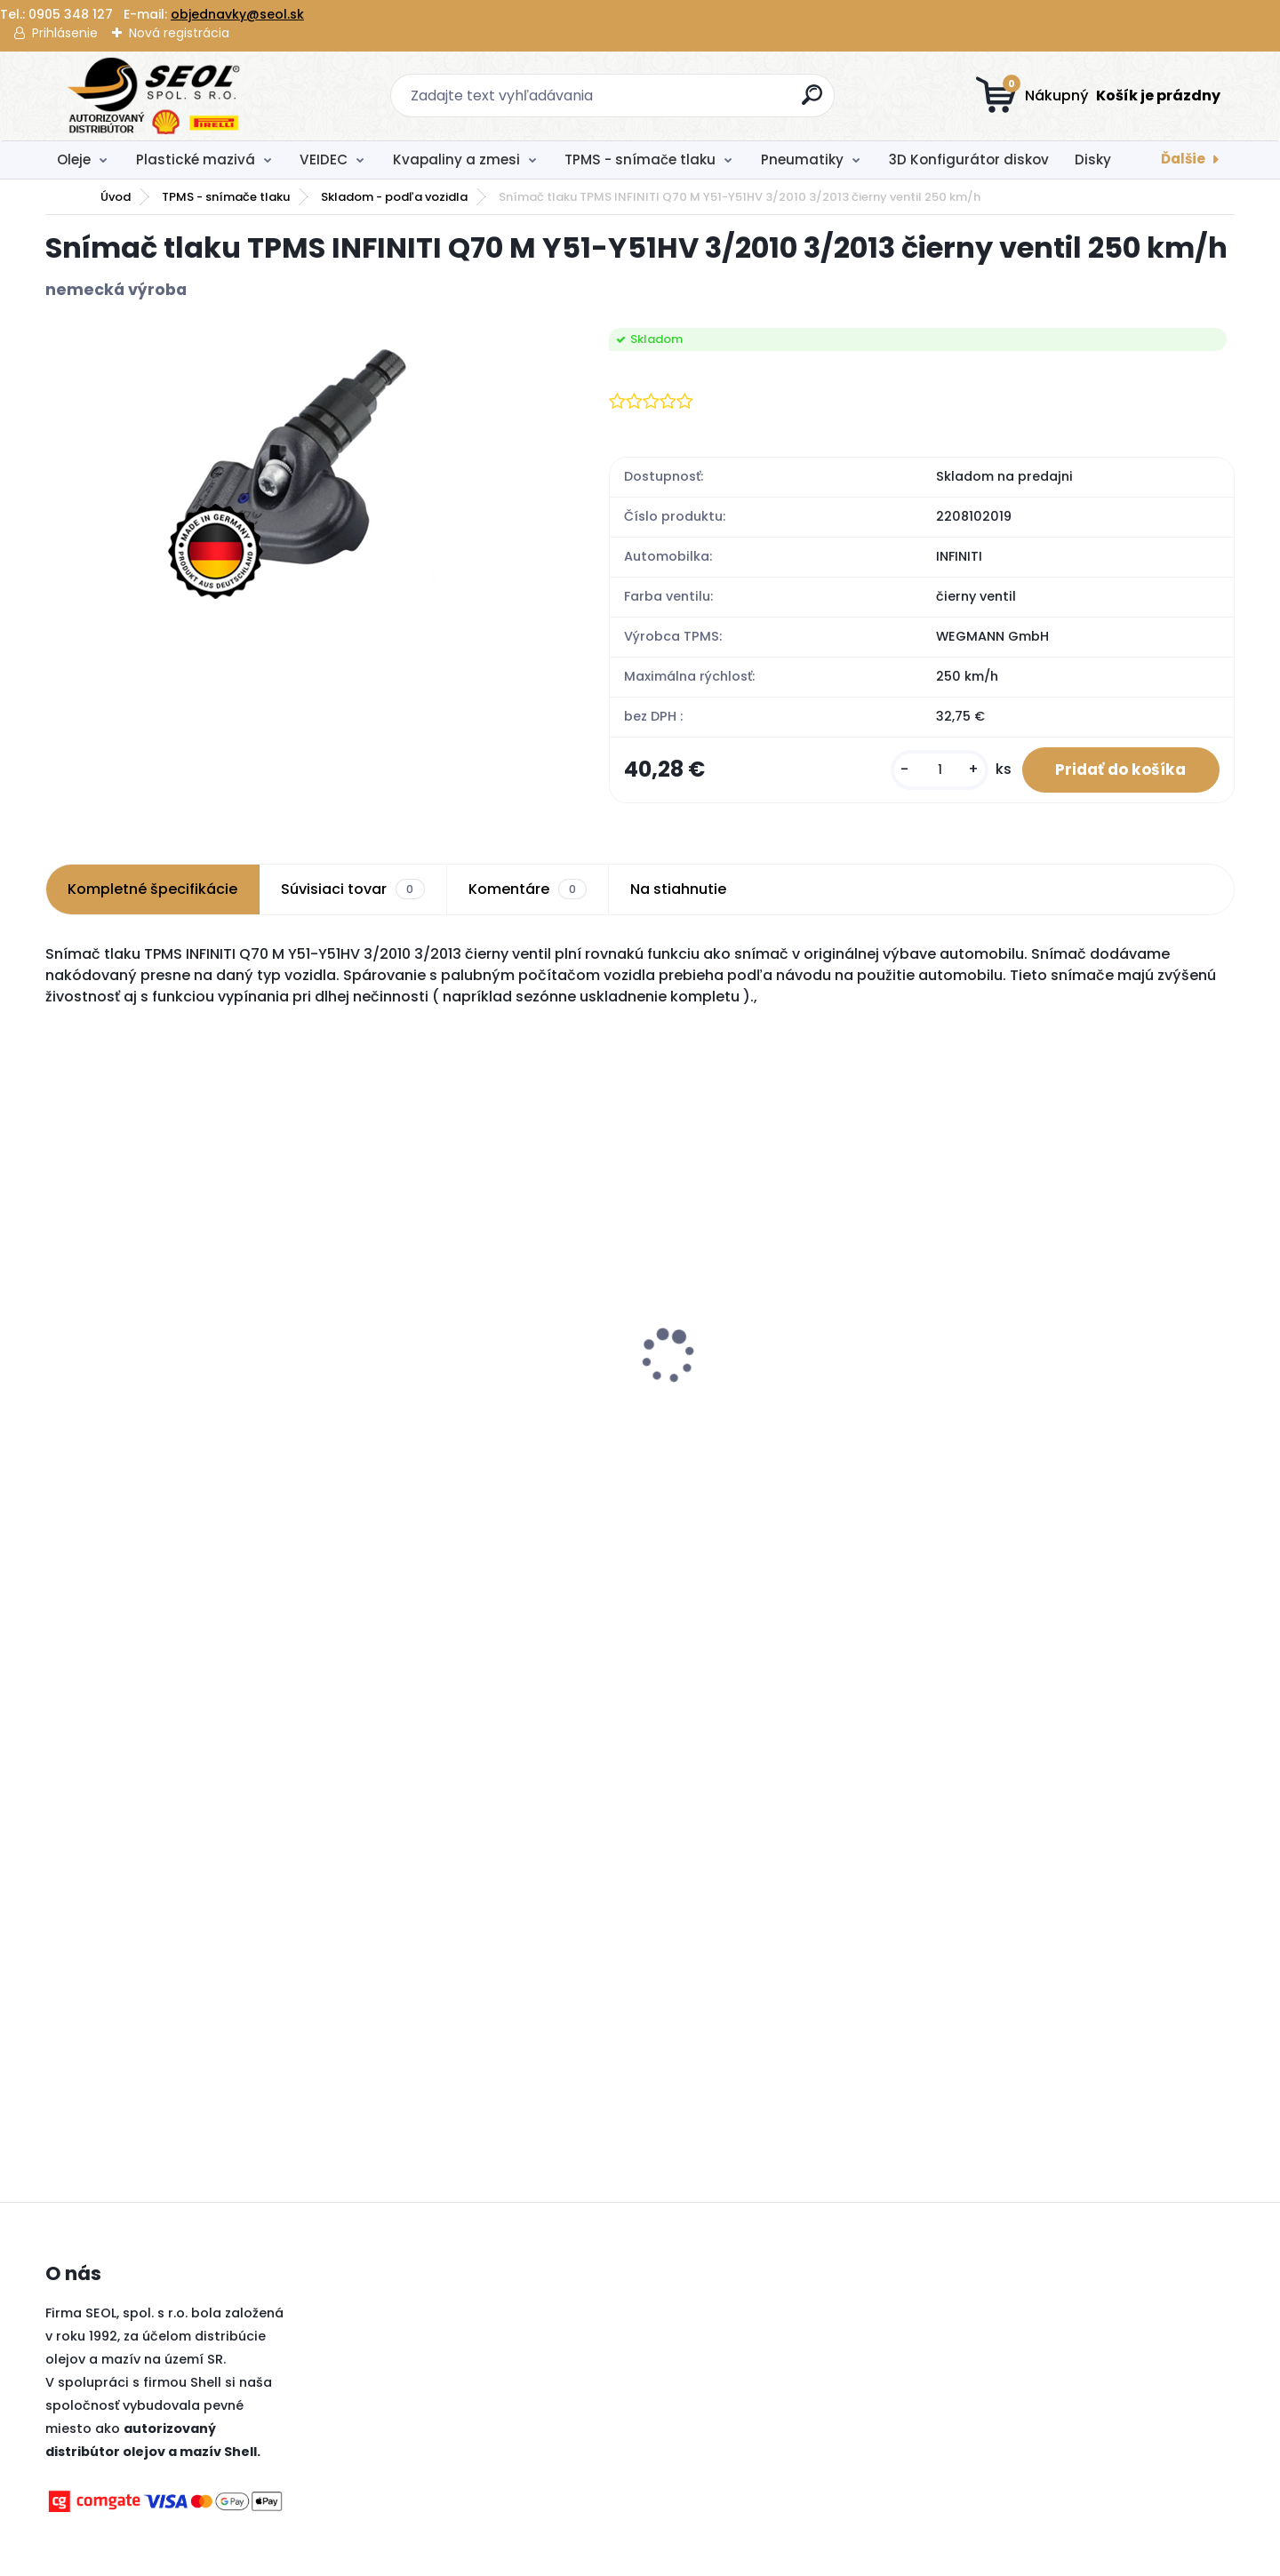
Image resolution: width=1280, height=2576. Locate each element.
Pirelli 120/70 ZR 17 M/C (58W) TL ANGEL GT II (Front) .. (190, 1406)
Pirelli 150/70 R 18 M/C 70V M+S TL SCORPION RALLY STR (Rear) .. (1063, 1406)
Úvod (115, 196)
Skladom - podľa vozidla (394, 196)
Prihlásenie (65, 33)
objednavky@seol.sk (237, 14)
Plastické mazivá (195, 159)
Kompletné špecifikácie (152, 891)
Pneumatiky (802, 159)
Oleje (74, 159)
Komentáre (527, 891)
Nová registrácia (179, 33)
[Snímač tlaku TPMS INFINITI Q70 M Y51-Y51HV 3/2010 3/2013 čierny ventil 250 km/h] (299, 466)
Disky (1093, 159)
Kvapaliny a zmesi (456, 159)
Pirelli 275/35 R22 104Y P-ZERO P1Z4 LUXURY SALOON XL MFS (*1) (769, 1371)
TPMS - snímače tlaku (640, 159)
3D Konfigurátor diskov (969, 159)
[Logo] (154, 96)
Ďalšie (1183, 158)
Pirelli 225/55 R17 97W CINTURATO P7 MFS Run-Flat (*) (477, 1397)
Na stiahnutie (678, 891)
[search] (814, 101)
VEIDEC (324, 159)
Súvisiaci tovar (352, 891)
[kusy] (933, 771)
